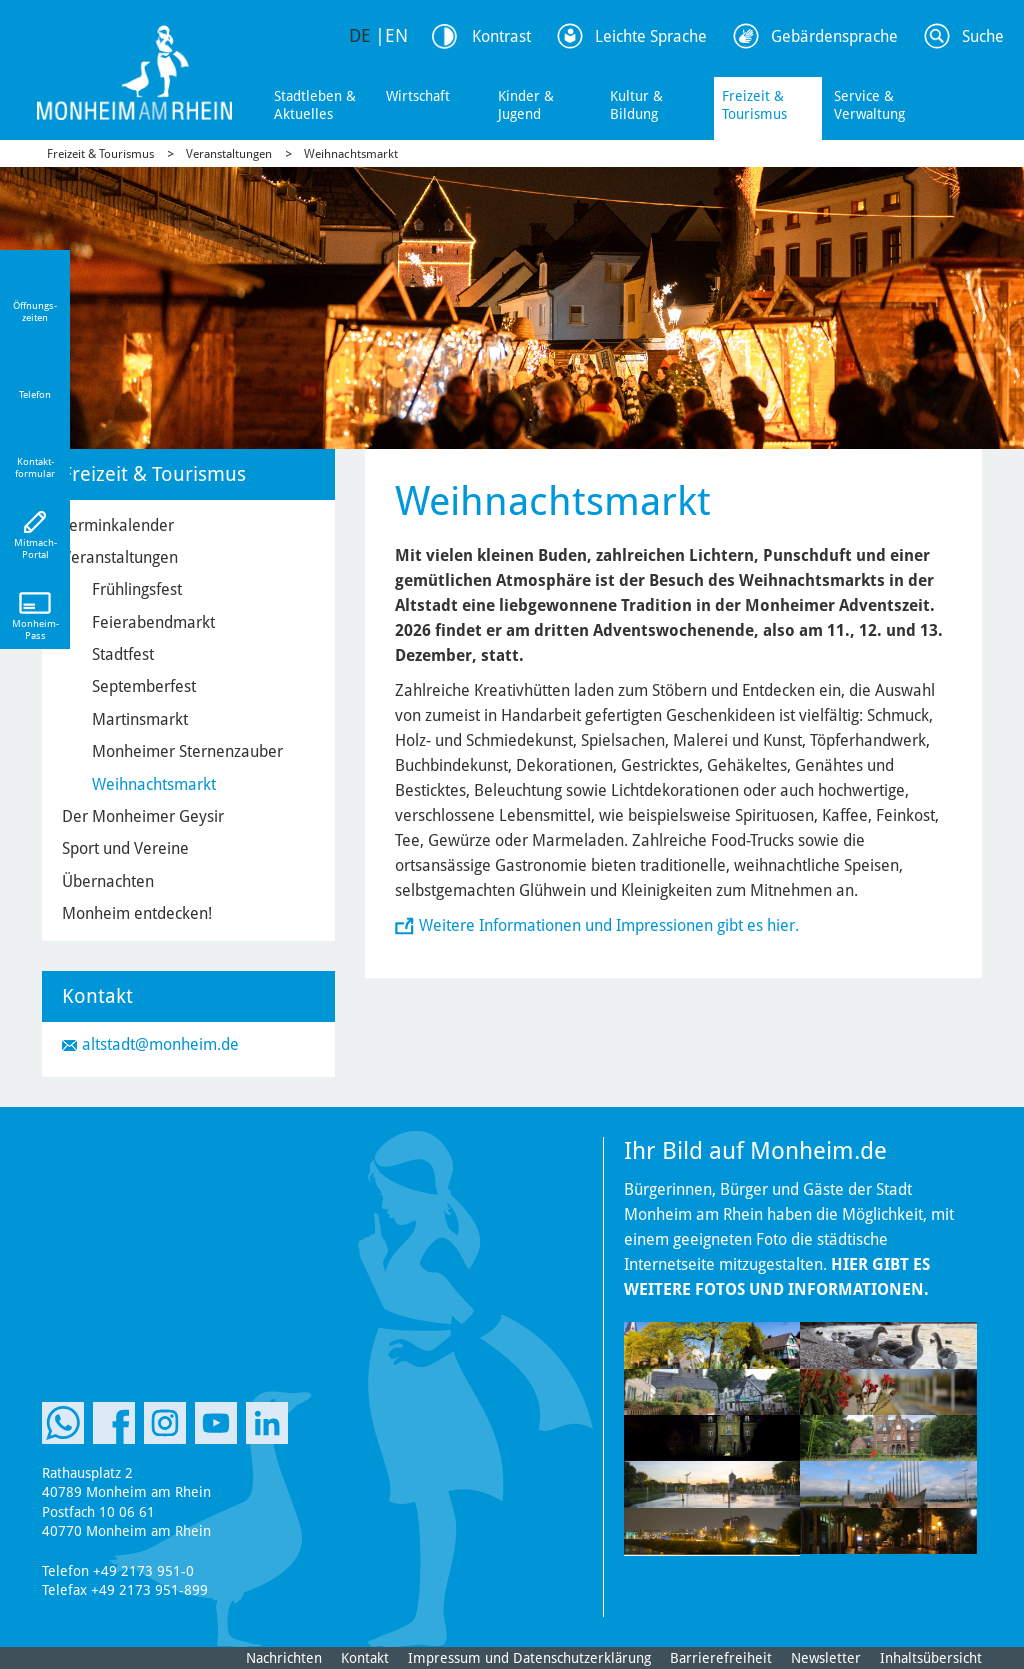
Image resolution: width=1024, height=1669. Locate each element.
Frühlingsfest (137, 589)
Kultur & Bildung (636, 105)
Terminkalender (118, 525)
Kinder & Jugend (526, 105)
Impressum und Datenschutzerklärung (529, 1658)
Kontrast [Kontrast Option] (501, 36)
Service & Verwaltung (869, 105)
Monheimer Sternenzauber (187, 751)
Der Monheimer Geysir (143, 816)
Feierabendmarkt (153, 622)
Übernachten (108, 881)
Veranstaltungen (229, 154)
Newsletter (826, 1658)
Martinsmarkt (140, 719)
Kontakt (365, 1658)
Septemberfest (144, 686)
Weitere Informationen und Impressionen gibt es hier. (609, 925)
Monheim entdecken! (137, 913)
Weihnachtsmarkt (351, 154)
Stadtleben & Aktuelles (315, 105)
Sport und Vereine (125, 848)
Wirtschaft (418, 96)
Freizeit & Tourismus (754, 105)
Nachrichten (284, 1658)
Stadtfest (123, 654)
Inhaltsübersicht (931, 1658)
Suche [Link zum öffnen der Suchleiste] (983, 36)
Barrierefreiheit (721, 1658)
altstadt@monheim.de (160, 1044)
